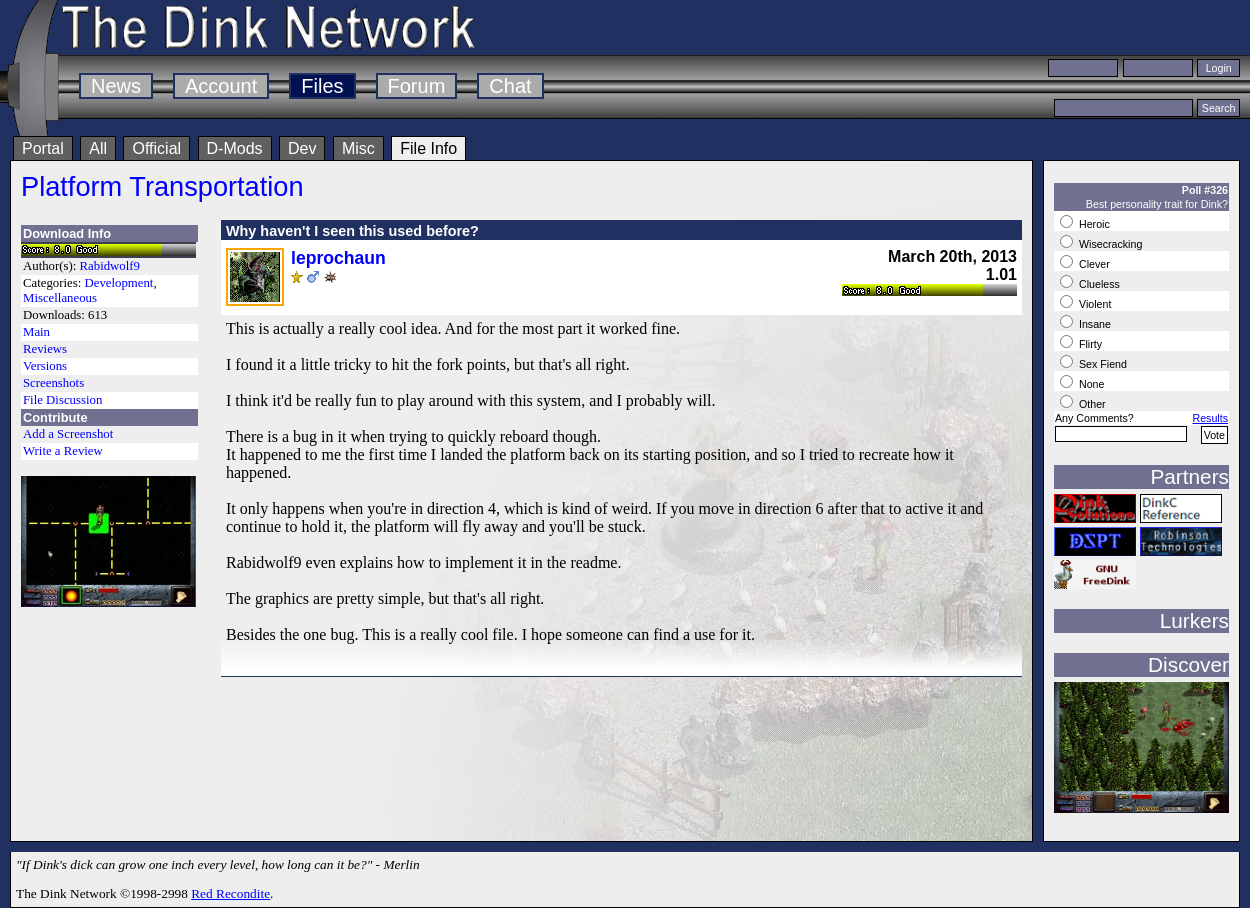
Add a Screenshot (68, 434)
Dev (302, 148)
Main (36, 332)
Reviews (45, 349)
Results (1210, 418)
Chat (510, 86)
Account (221, 86)
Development (118, 283)
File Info (428, 148)
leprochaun (338, 258)
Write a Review (63, 451)
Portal (43, 148)
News (116, 86)
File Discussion (62, 400)
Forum (417, 86)
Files (322, 86)
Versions (45, 366)
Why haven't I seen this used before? (352, 231)
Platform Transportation (162, 186)
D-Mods (235, 148)
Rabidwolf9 (110, 266)
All (98, 148)
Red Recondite (230, 893)
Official (156, 148)
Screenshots (53, 383)
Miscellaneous (60, 298)
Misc (358, 148)
